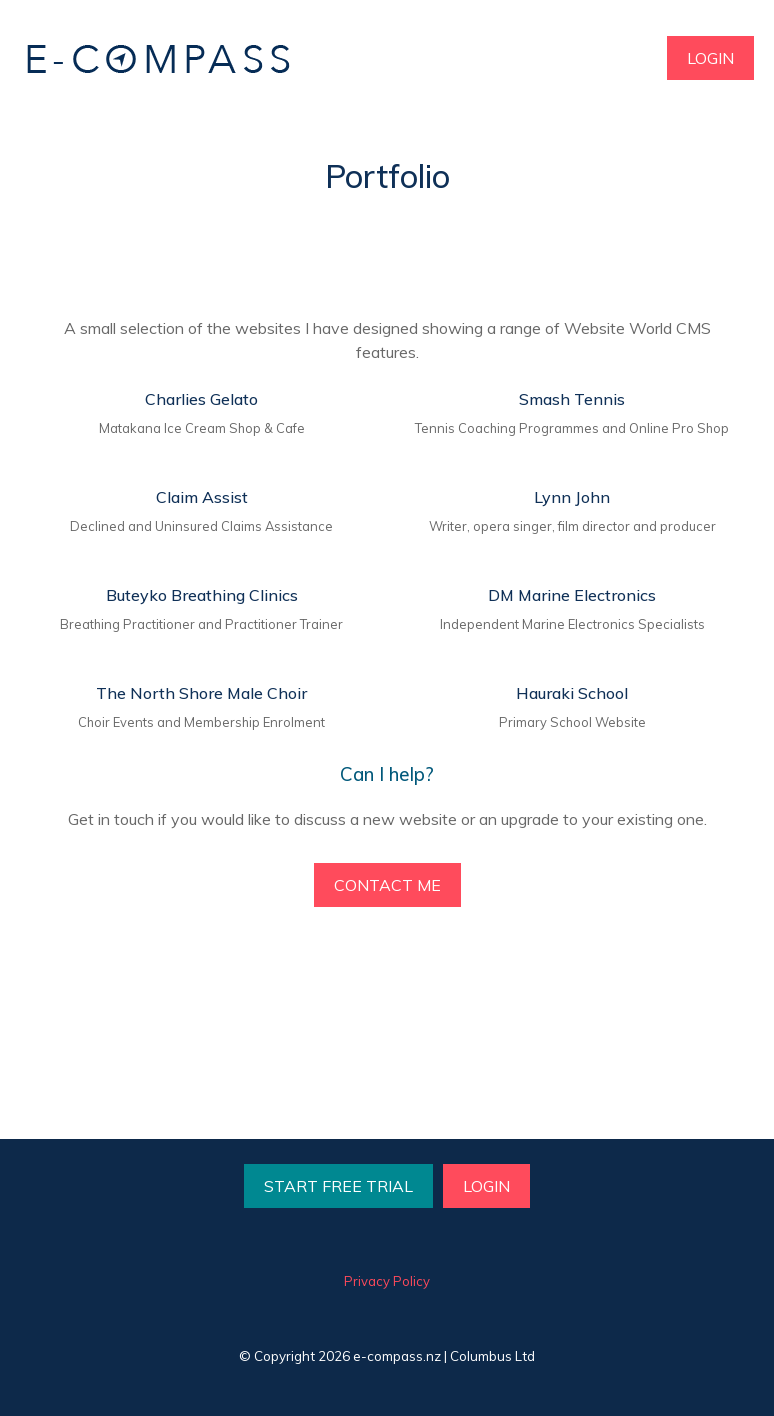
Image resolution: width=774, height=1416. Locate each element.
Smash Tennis (572, 399)
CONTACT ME (387, 885)
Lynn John (572, 497)
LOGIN (710, 58)
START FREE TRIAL (338, 1186)
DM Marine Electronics (572, 595)
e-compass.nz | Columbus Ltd (444, 1356)
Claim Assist (202, 497)
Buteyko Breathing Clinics (202, 595)
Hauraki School (572, 693)
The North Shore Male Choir (201, 693)
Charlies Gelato (201, 399)
